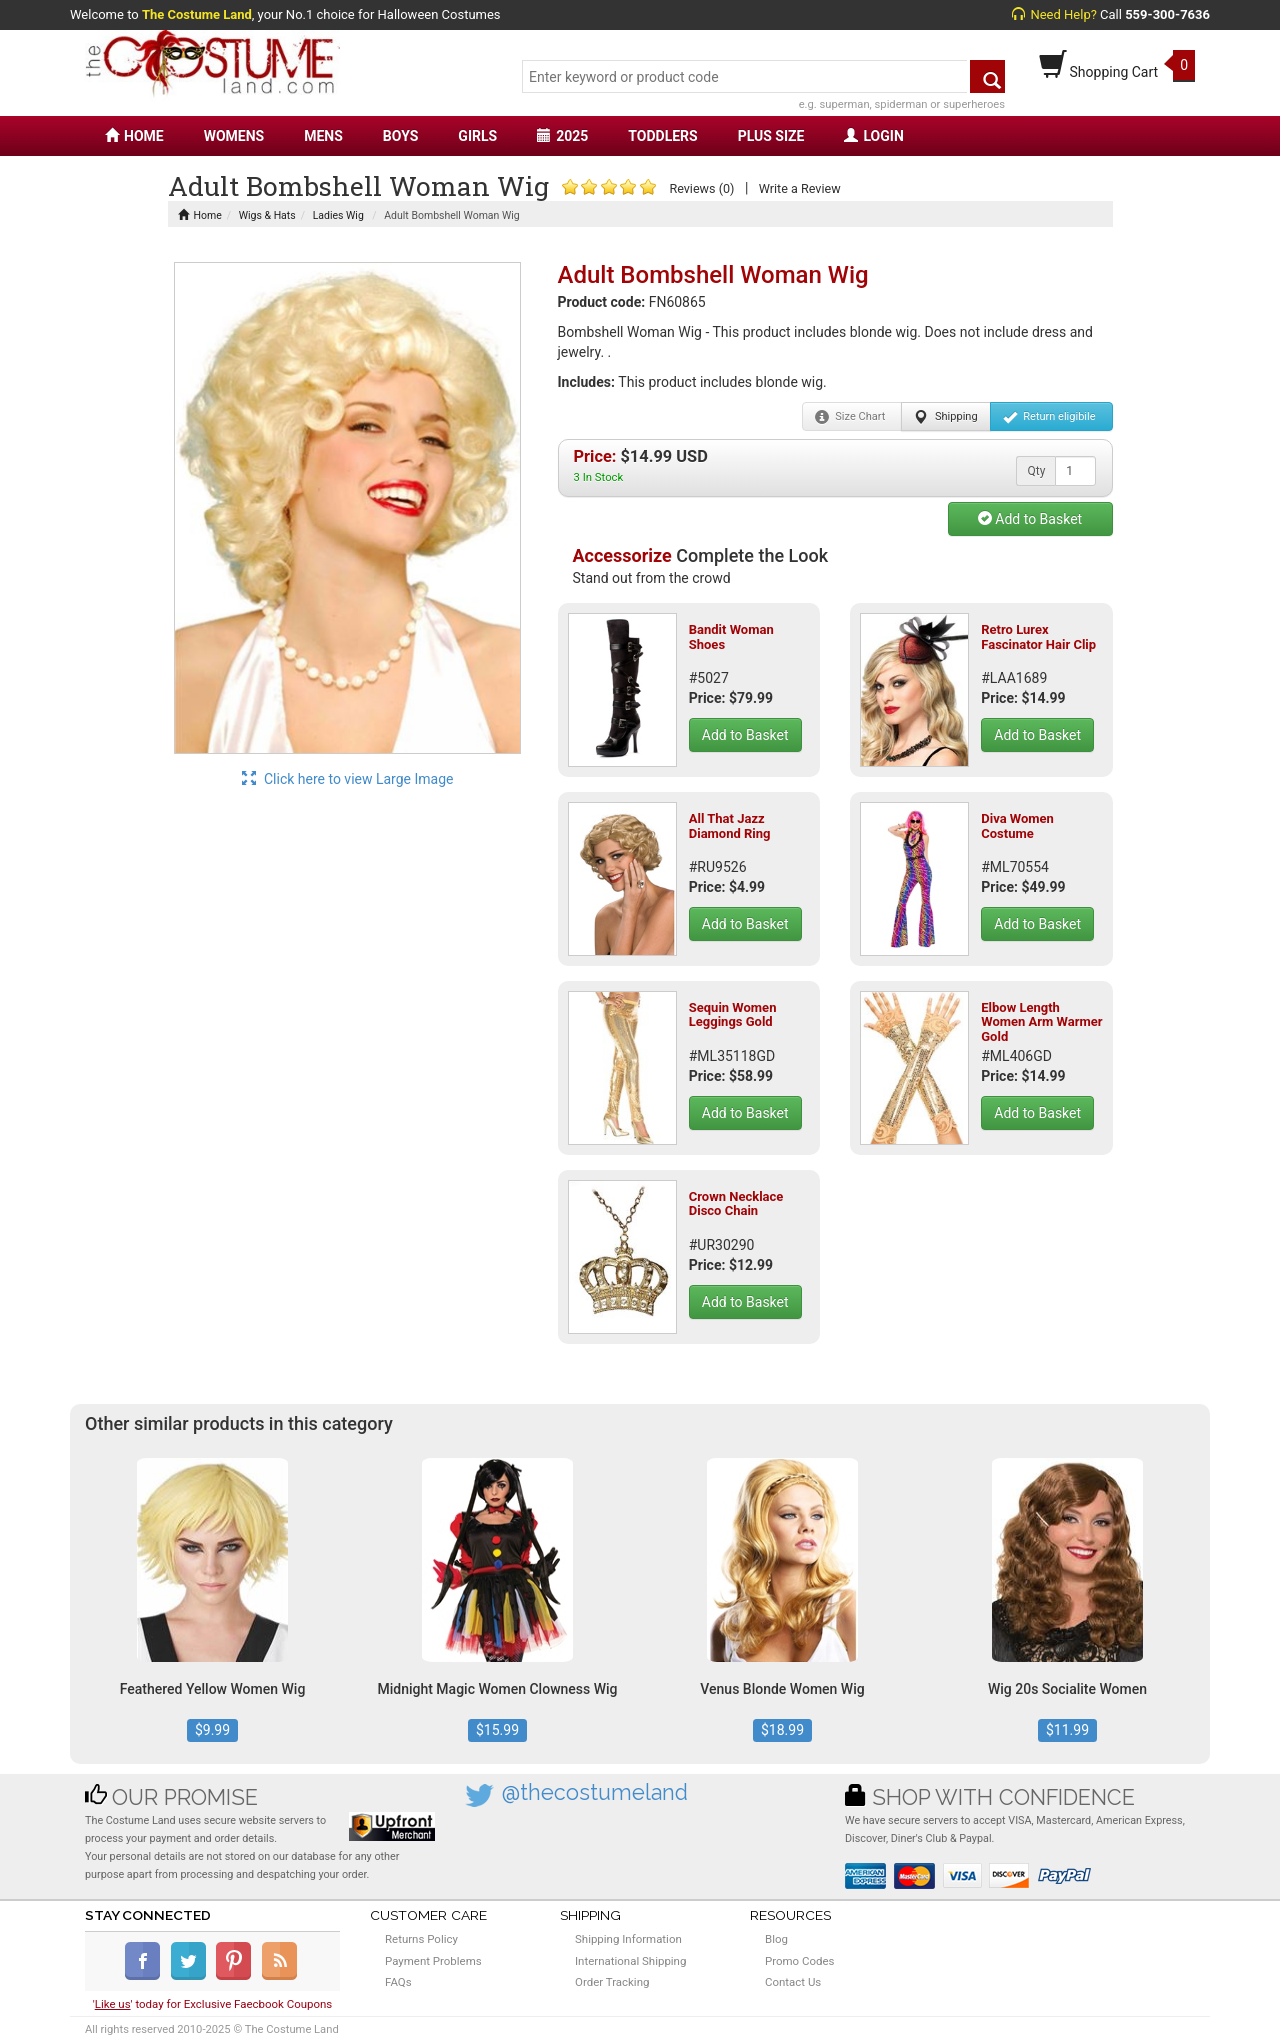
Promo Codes (799, 1961)
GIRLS (477, 136)
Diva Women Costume (1017, 825)
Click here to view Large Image (348, 779)
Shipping (945, 417)
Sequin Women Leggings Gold (733, 1014)
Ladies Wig (338, 215)
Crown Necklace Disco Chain (736, 1203)
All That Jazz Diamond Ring (730, 825)
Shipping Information (628, 1939)
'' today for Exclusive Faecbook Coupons (213, 2004)
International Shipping (630, 1961)
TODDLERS (662, 136)
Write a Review (800, 188)
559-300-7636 (1167, 14)
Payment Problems (433, 1961)
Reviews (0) (701, 188)
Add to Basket (1030, 519)
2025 (562, 136)
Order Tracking (612, 1982)
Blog (776, 1939)
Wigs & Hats (267, 215)
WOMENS (234, 136)
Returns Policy (421, 1939)
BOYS (400, 136)
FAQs (398, 1982)
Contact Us (793, 1982)
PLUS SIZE (771, 136)
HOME (134, 136)
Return (1049, 417)
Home (200, 215)
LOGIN (873, 136)
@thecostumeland (595, 1792)
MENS (323, 136)
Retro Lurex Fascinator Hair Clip (1038, 636)
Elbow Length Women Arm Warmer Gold (1041, 1022)
